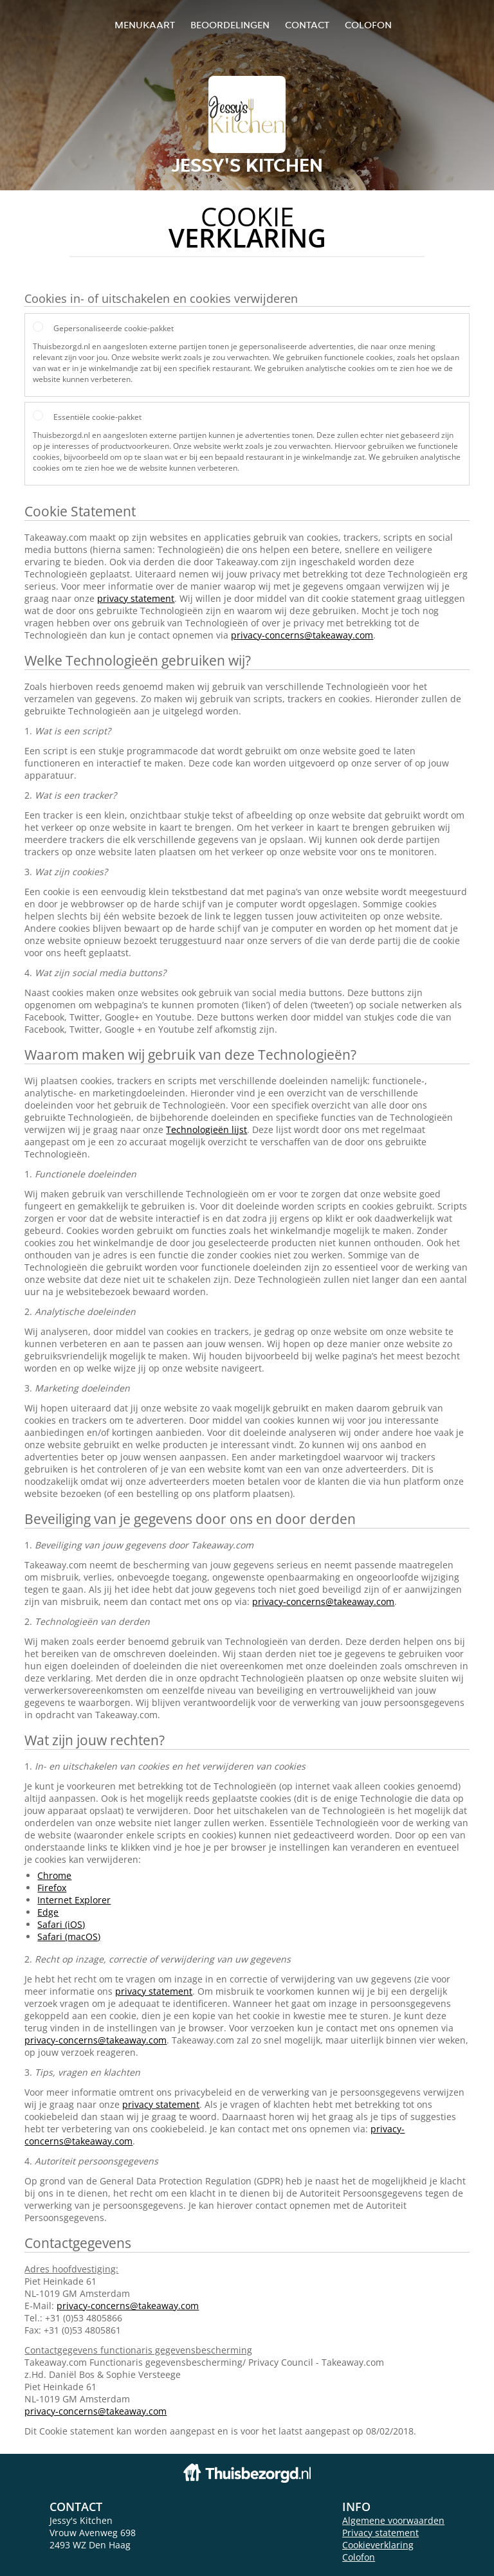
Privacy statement (380, 2532)
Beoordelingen (230, 25)
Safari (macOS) (68, 1936)
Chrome (54, 1875)
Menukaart (144, 25)
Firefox (51, 1888)
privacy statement (135, 598)
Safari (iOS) (61, 1924)
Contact (307, 25)
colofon (368, 25)
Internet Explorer (74, 1900)
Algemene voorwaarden (393, 2520)
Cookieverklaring (378, 2545)
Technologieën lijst (206, 1129)
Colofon (358, 2557)
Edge (48, 1912)
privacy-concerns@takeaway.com (302, 635)
